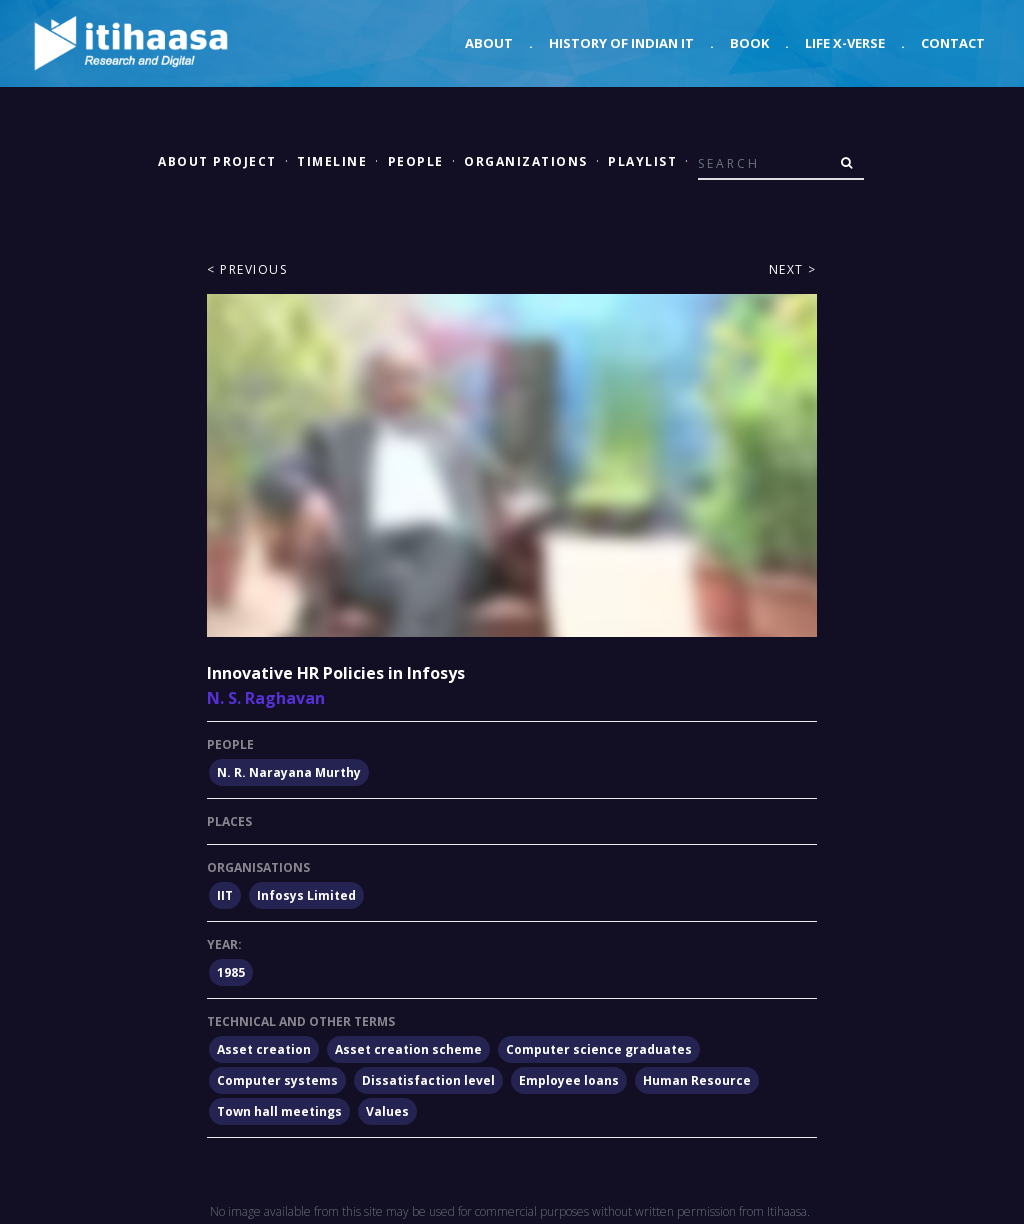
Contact (953, 43)
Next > (793, 269)
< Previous (247, 269)
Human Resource (697, 1080)
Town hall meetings (279, 1111)
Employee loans (569, 1080)
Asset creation (264, 1049)
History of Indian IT (621, 43)
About (489, 43)
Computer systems (277, 1080)
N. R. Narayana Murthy (289, 772)
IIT (225, 895)
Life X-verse (845, 43)
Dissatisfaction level (428, 1080)
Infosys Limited (306, 895)
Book (749, 43)
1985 (231, 972)
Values (387, 1111)
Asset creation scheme (408, 1049)
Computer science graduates (599, 1049)
